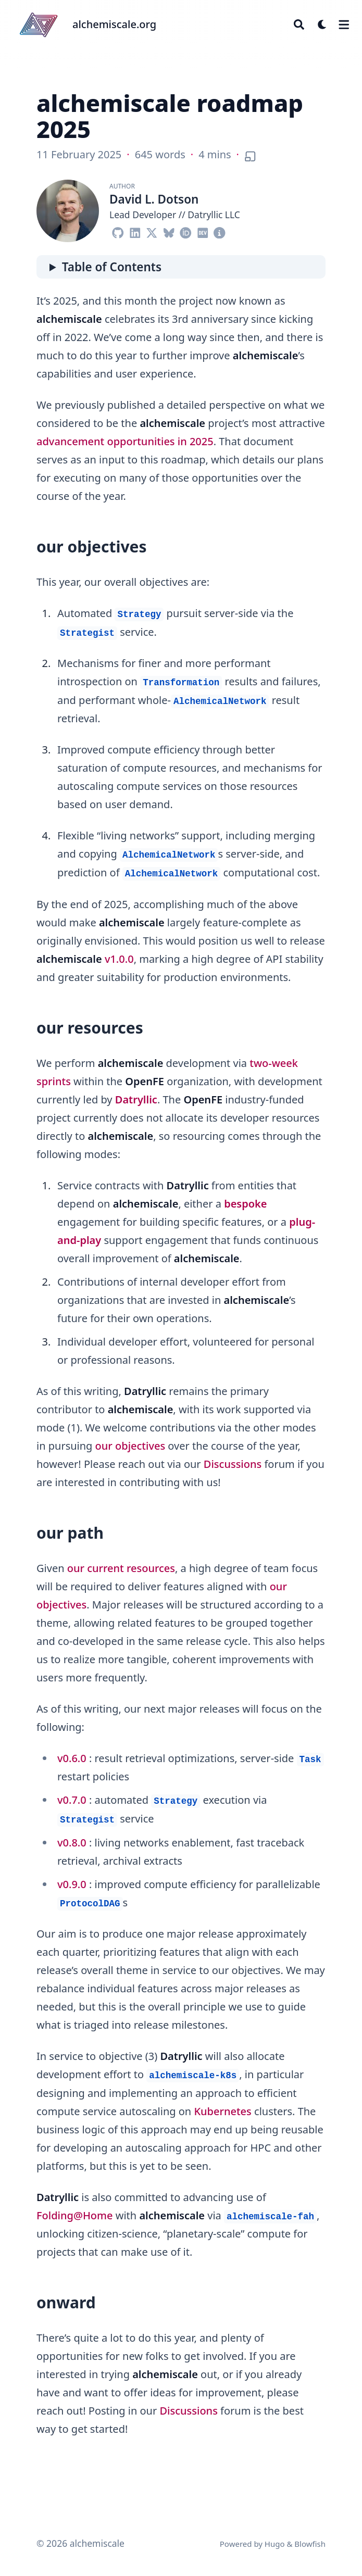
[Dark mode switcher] (322, 24)
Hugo (275, 2544)
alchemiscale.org (114, 24)
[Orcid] (185, 230)
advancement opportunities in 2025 (125, 441)
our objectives (130, 1446)
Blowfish (310, 2544)
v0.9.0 (71, 1884)
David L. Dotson (153, 199)
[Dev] (202, 230)
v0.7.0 (71, 1800)
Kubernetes (222, 2111)
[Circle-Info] (219, 230)
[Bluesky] (169, 230)
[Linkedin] (135, 230)
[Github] (118, 230)
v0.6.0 (71, 1758)
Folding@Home (74, 2215)
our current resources (121, 1568)
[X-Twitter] (151, 230)
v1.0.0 (119, 959)
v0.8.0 (71, 1843)
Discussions (232, 1464)
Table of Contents (111, 267)
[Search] (299, 24)
